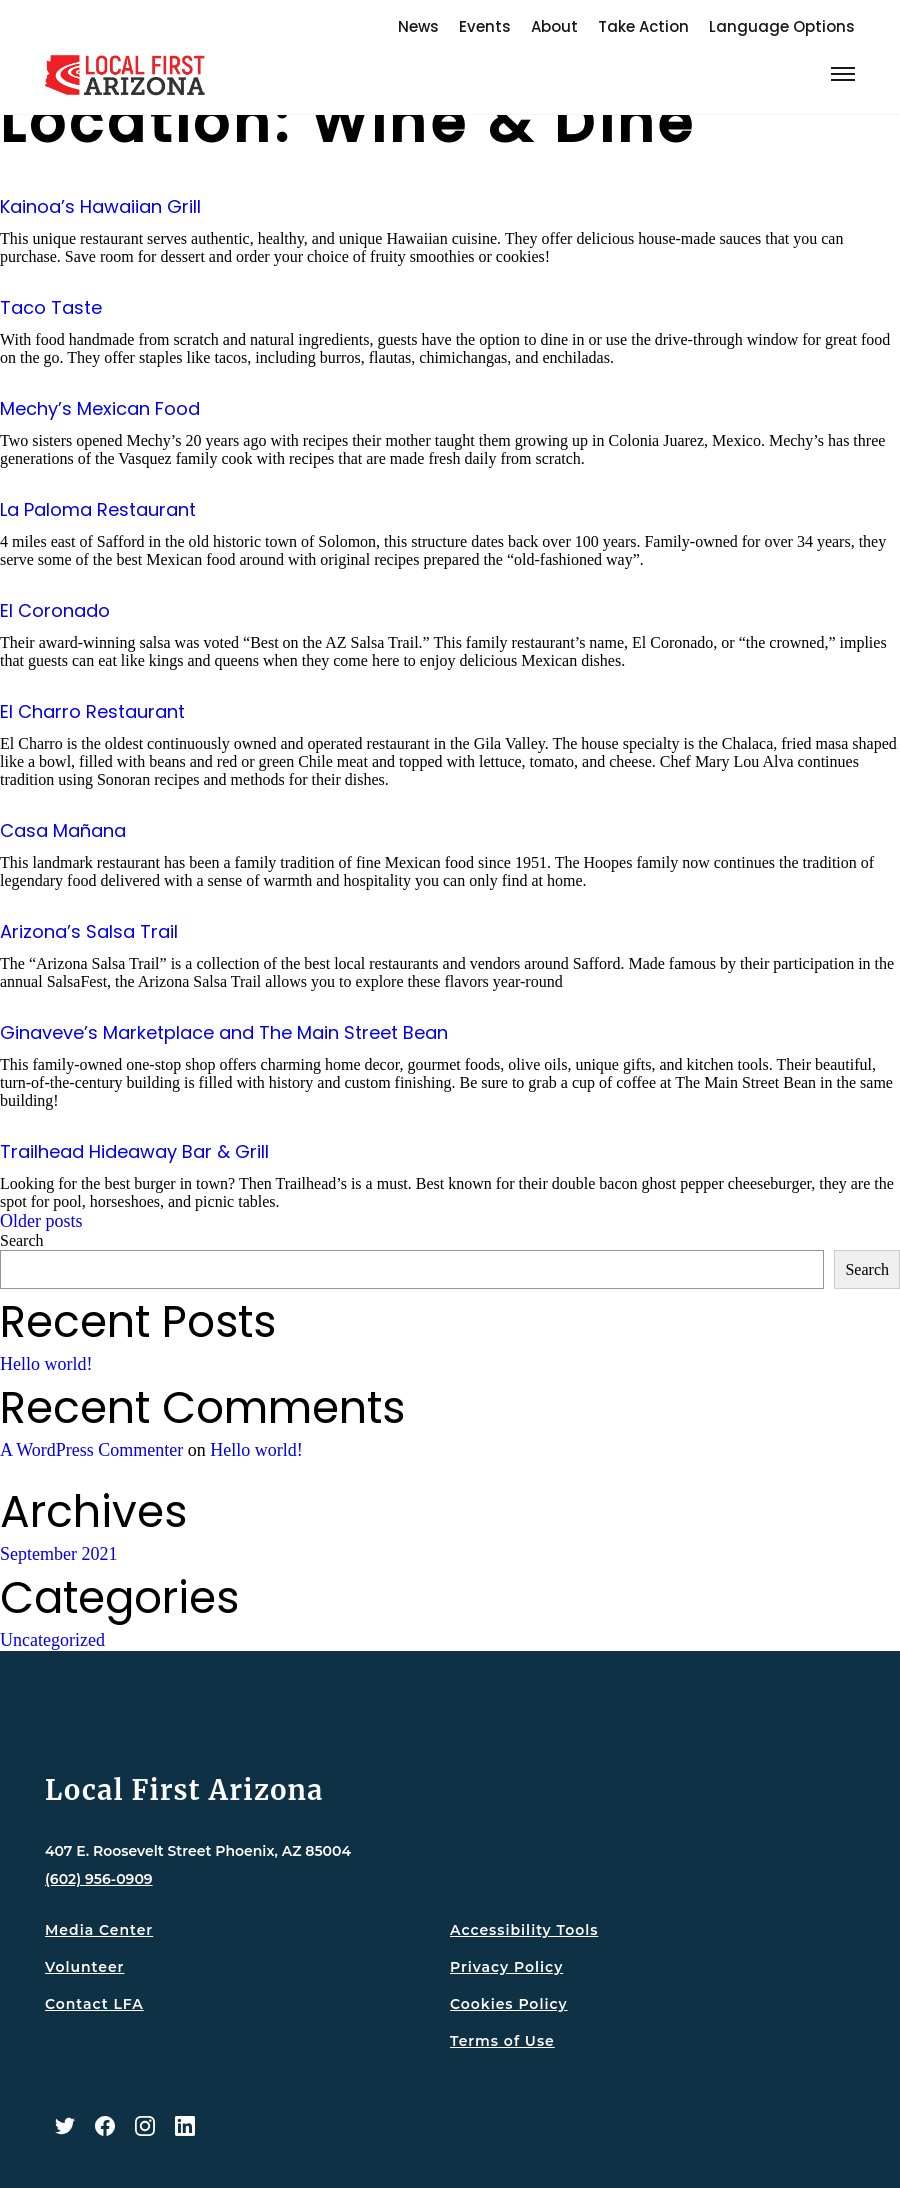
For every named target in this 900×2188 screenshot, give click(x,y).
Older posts (41, 1221)
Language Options (782, 26)
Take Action (643, 26)
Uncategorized (52, 1640)
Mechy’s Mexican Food (100, 408)
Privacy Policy (506, 1967)
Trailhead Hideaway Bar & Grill (134, 1151)
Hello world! (46, 1364)
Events (485, 26)
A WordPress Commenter (91, 1450)
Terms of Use (502, 2041)
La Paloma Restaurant (98, 509)
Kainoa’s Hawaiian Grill (100, 206)
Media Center (99, 1930)
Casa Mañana (63, 830)
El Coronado (55, 610)
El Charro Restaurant (92, 711)
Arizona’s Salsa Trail (89, 931)
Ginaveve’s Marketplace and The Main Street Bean (224, 1032)
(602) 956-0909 (99, 1879)
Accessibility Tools (524, 1930)
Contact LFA (94, 2004)
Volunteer (84, 1967)
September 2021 (58, 1554)
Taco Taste (51, 307)
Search (22, 1240)
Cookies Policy (509, 2004)
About (554, 26)
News (418, 26)
